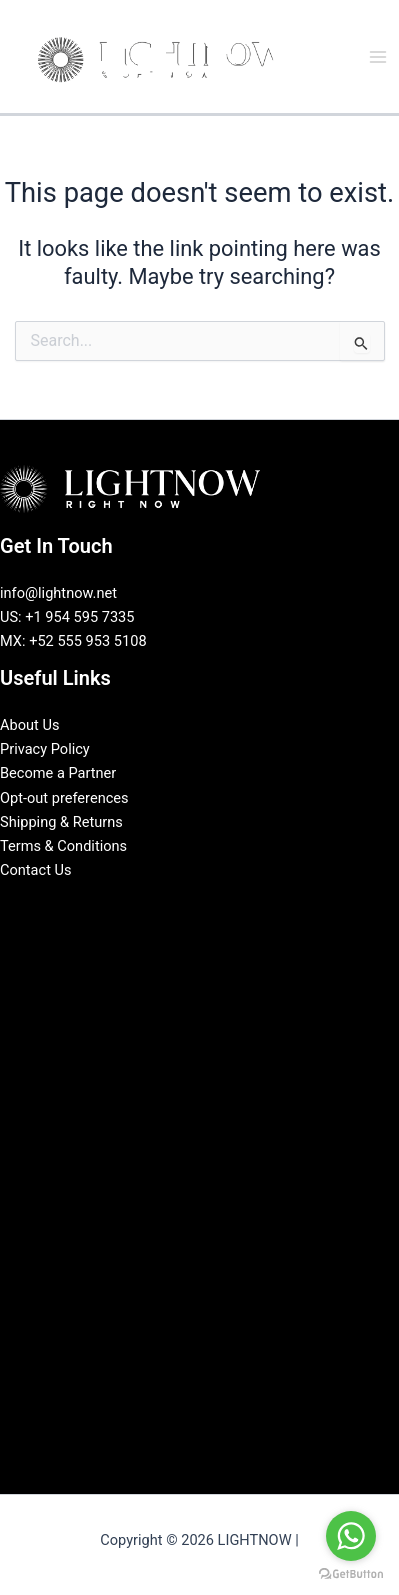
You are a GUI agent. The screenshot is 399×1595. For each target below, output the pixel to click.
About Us (29, 725)
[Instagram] (215, 905)
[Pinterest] (245, 905)
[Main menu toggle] (378, 57)
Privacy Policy (45, 749)
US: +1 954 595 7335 (67, 617)
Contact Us (36, 870)
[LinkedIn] (185, 905)
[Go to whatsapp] (351, 1536)
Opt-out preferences (64, 798)
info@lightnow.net (58, 593)
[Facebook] (155, 905)
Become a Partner (58, 773)
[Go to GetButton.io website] (351, 1574)
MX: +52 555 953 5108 (73, 641)
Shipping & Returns (61, 822)
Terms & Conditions (63, 846)
